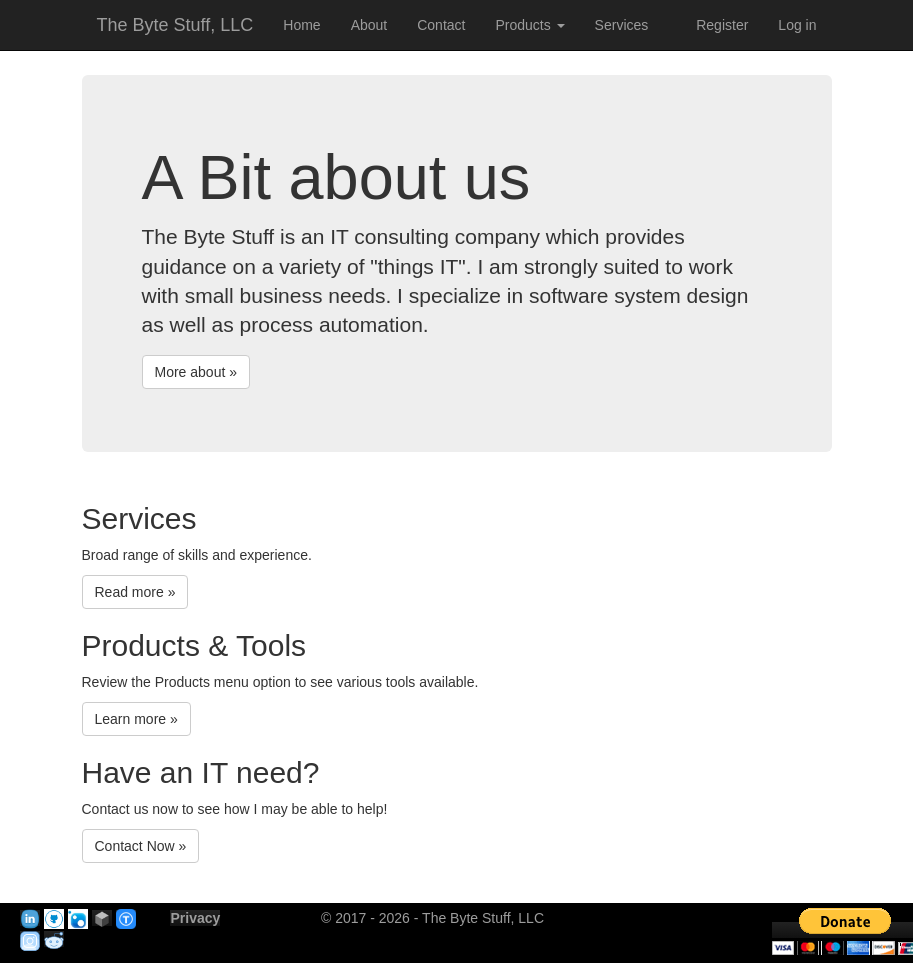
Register (722, 25)
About (369, 25)
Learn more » (136, 719)
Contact (441, 25)
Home (301, 25)
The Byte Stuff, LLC (175, 25)
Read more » (135, 592)
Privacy (195, 918)
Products (529, 25)
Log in (797, 25)
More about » (196, 372)
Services (622, 25)
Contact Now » (141, 846)
